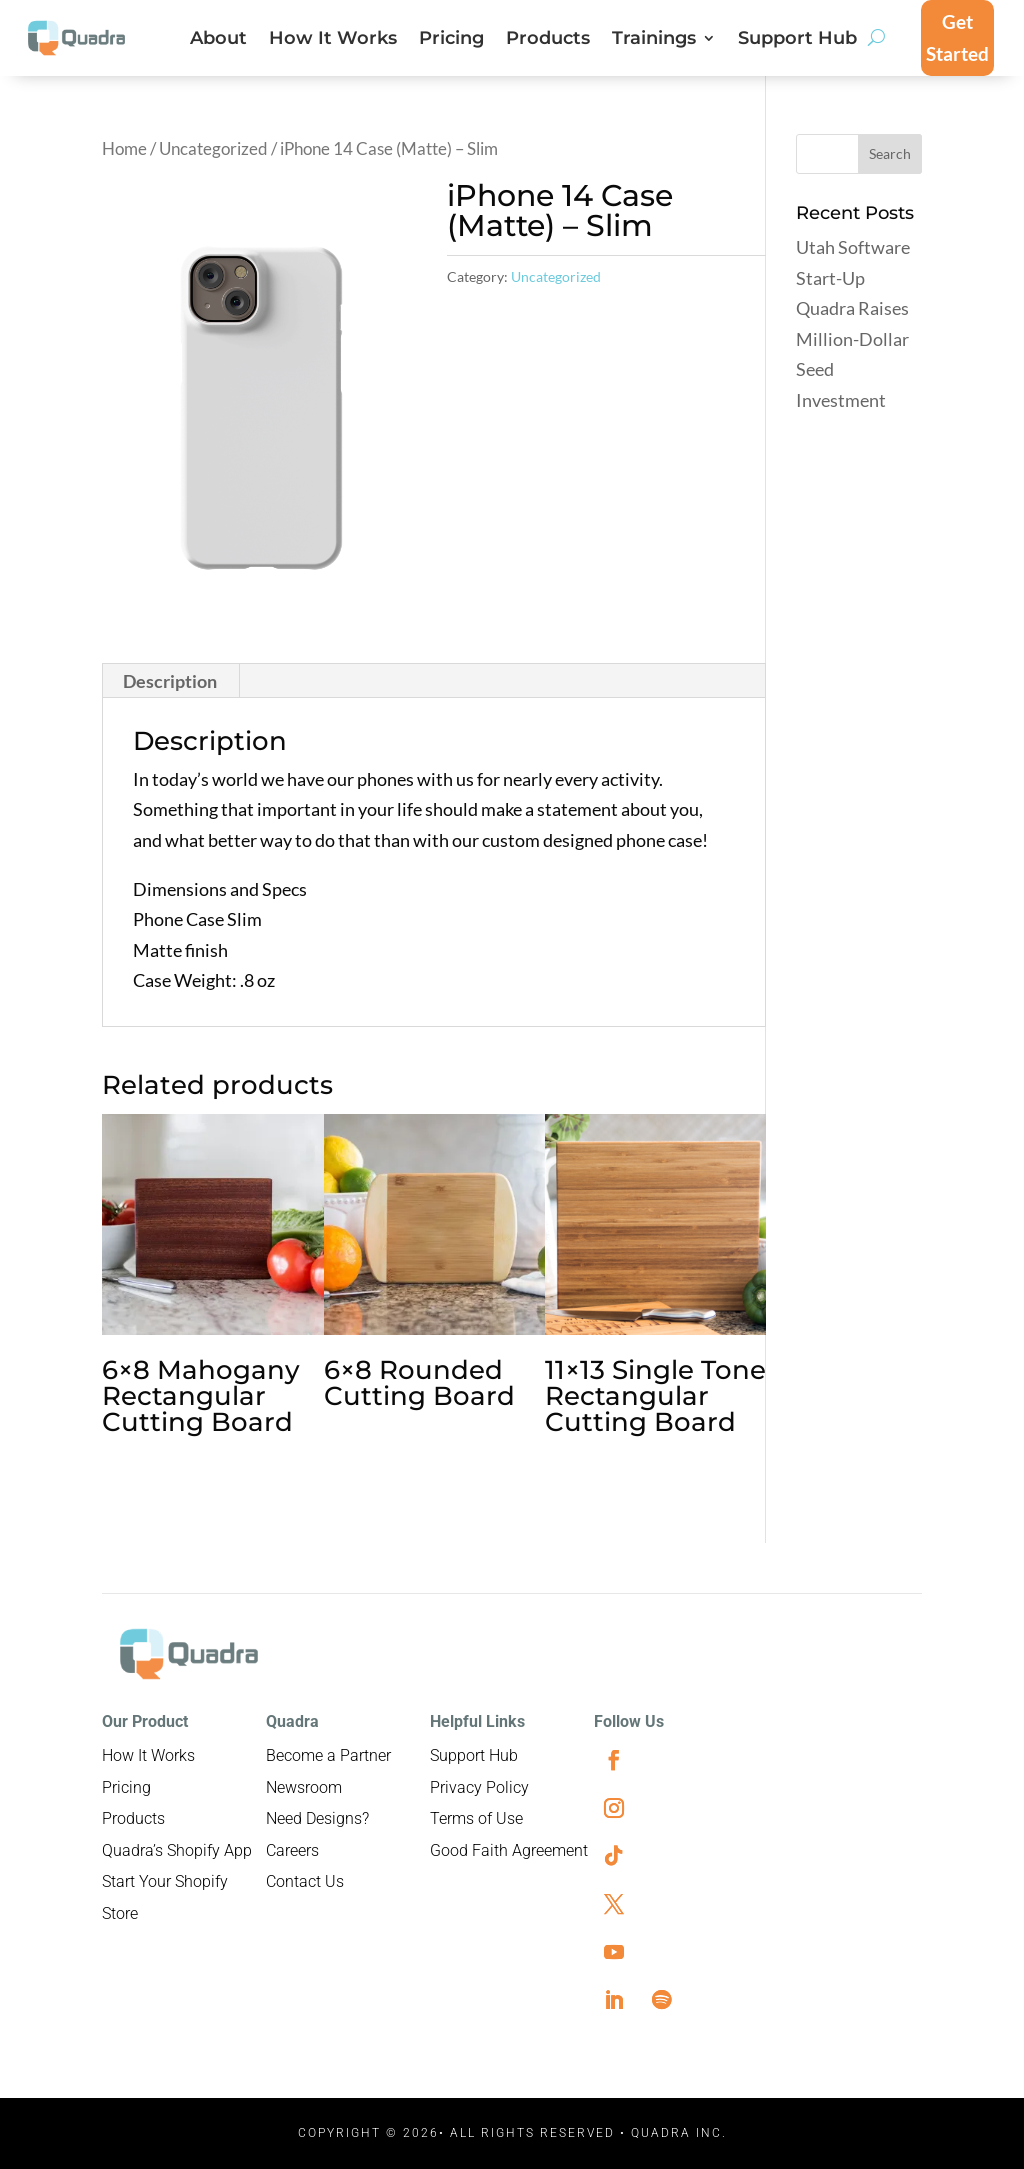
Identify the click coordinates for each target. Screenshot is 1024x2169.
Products (548, 40)
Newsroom (304, 1787)
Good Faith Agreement (509, 1850)
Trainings (654, 40)
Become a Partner (328, 1755)
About (218, 40)
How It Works (333, 40)
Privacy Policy (479, 1787)
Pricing (451, 40)
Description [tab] (170, 681)
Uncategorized (213, 149)
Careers (292, 1850)
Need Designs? (317, 1818)
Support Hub (797, 40)
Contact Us (305, 1881)
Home (124, 149)
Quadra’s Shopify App (177, 1850)
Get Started (957, 37)
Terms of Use (476, 1818)
